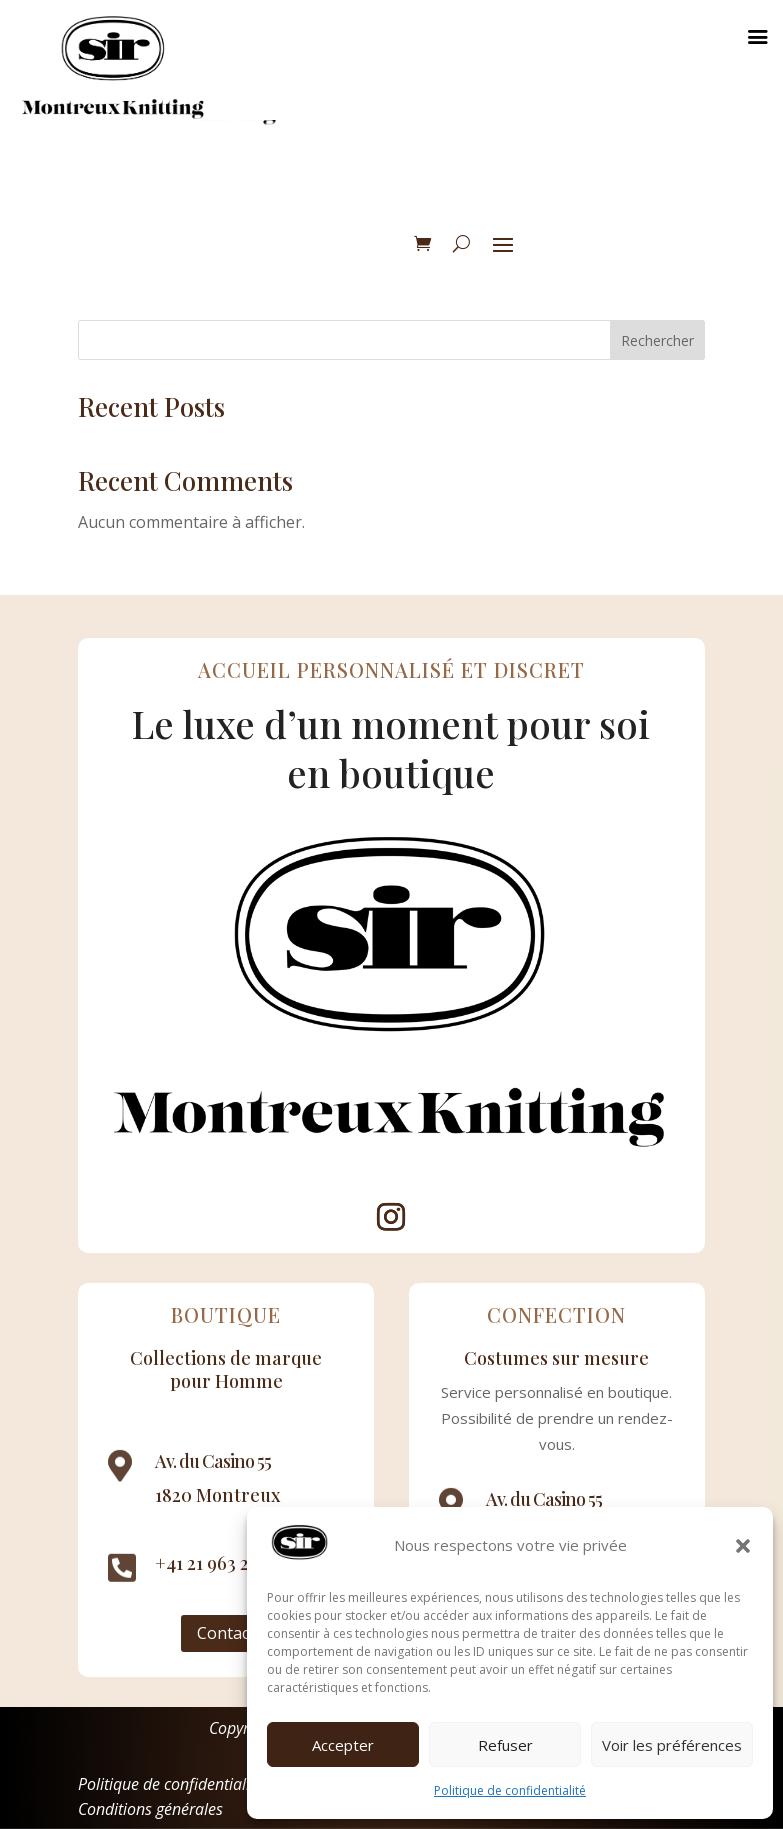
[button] (743, 1546)
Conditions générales (150, 1809)
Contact (226, 1633)
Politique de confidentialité (510, 1790)
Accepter (343, 1745)
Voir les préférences (672, 1745)
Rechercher (657, 340)
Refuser (505, 1745)
